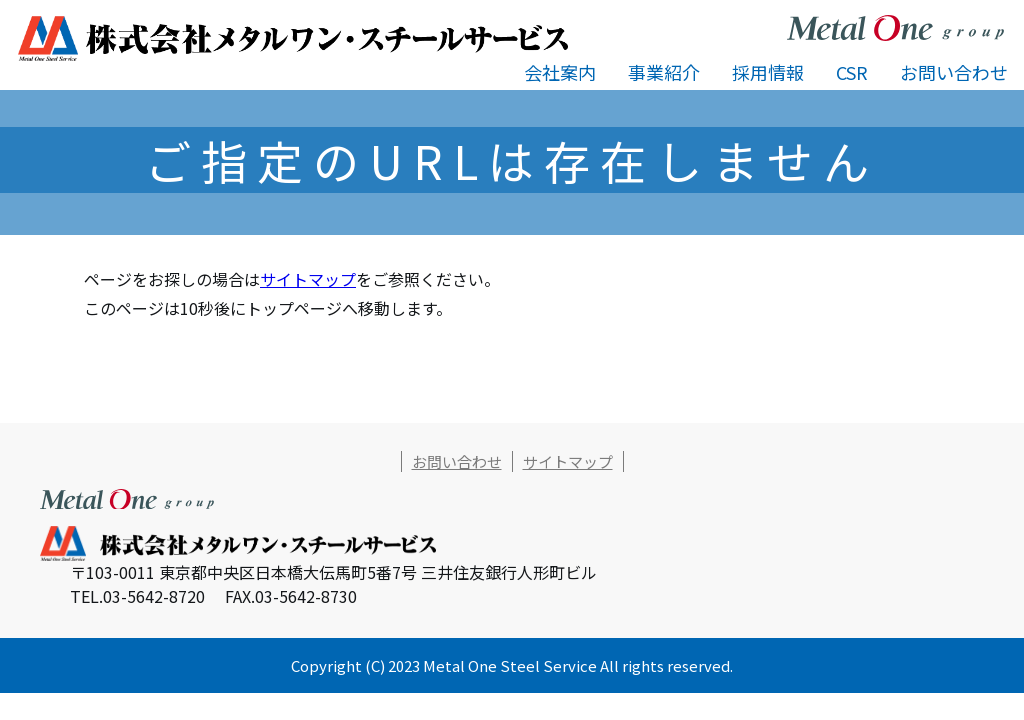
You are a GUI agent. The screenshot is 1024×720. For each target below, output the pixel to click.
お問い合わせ (954, 72)
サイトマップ (308, 279)
